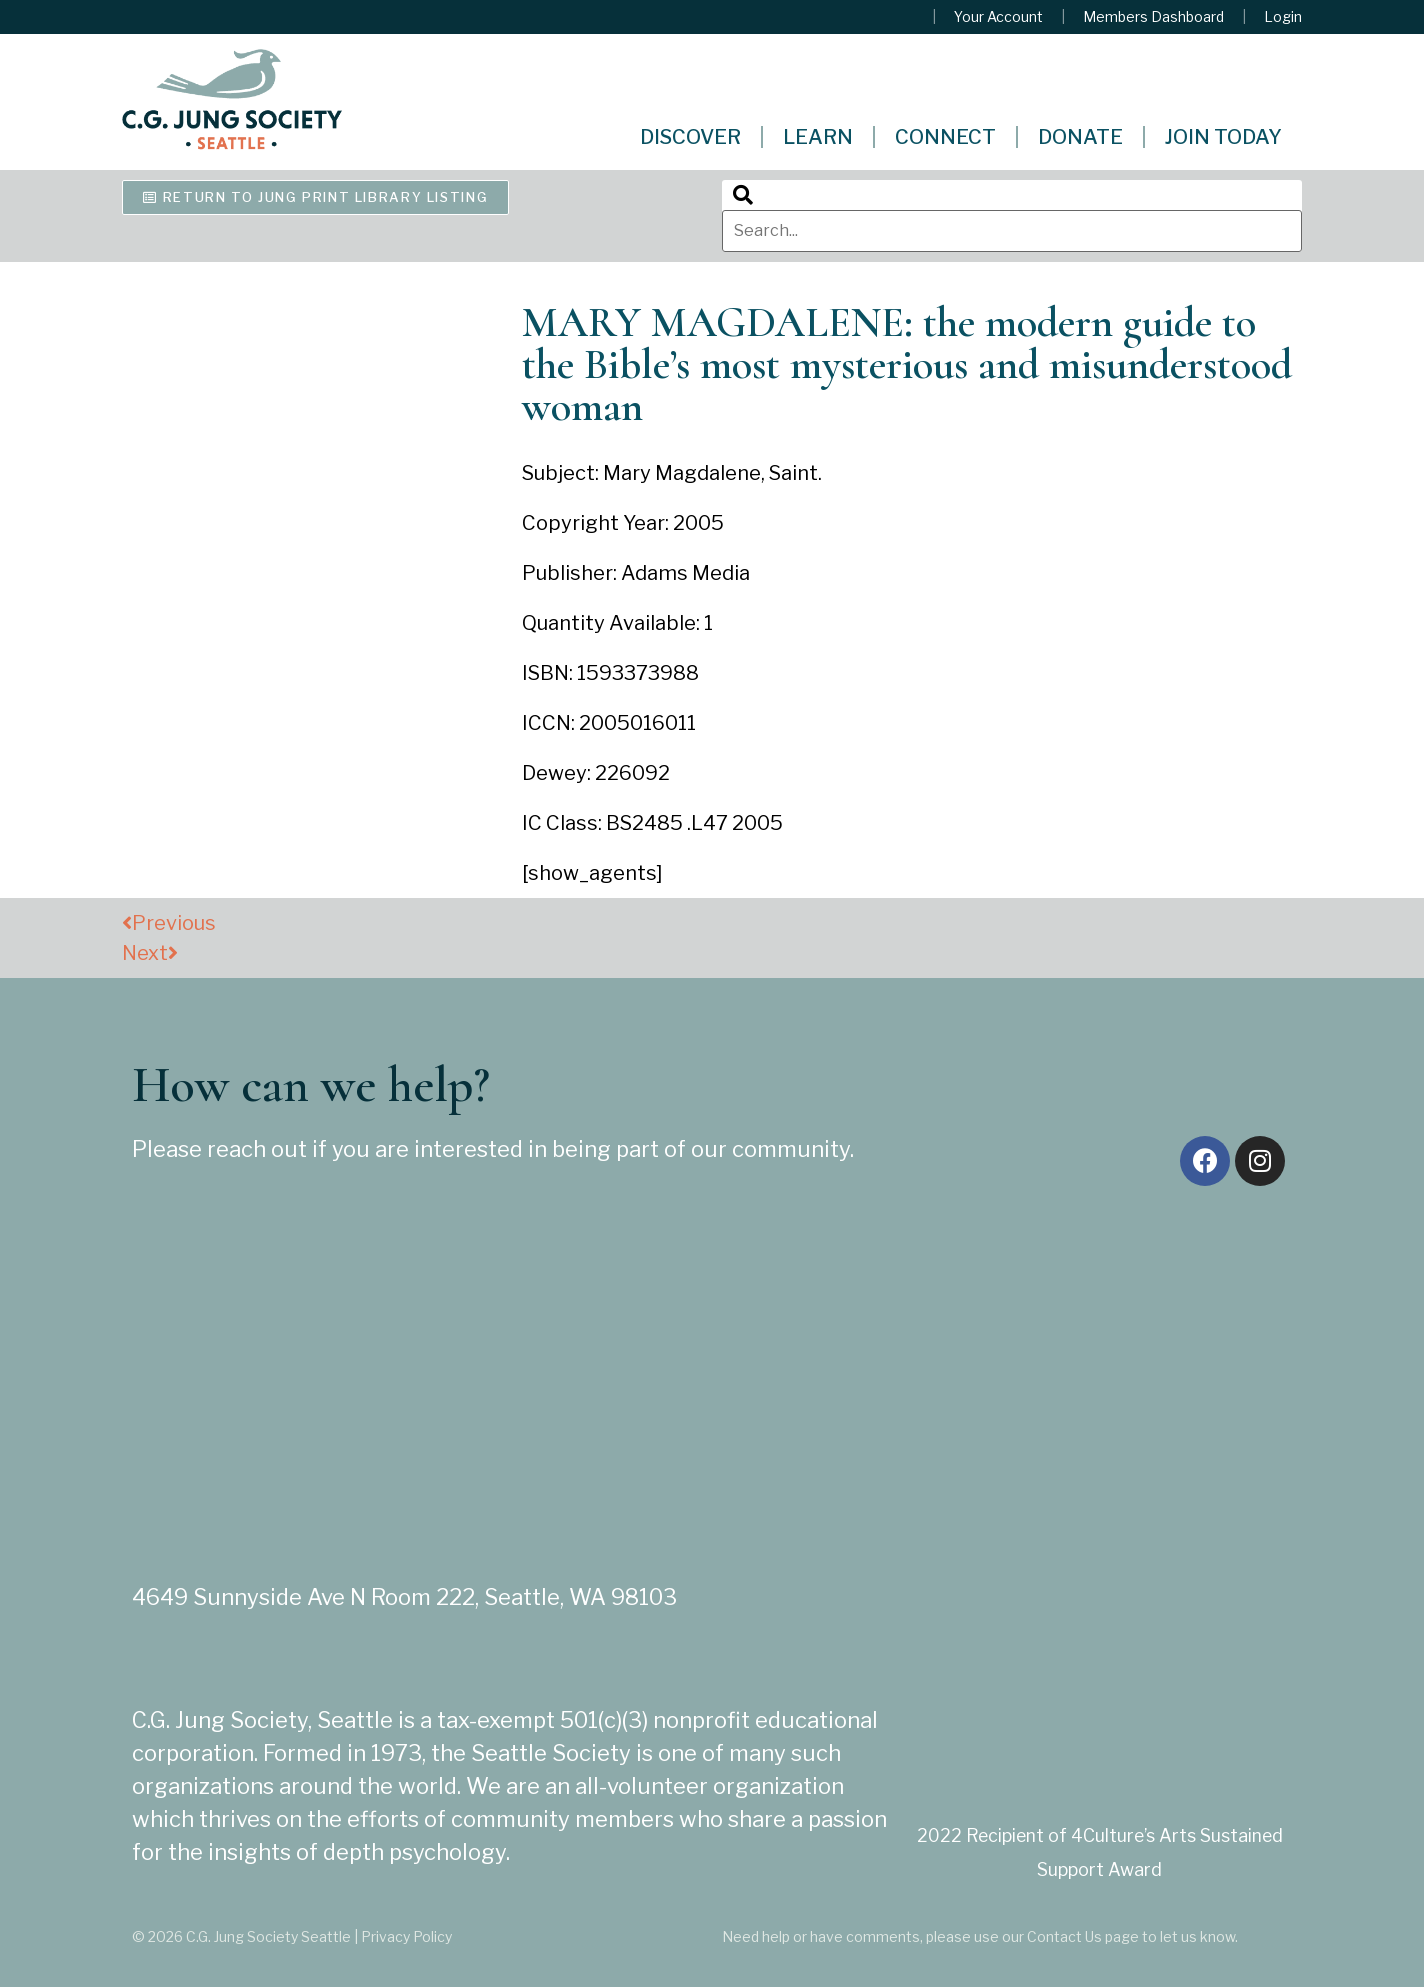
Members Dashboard (1153, 17)
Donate (1080, 137)
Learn (818, 137)
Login (1283, 17)
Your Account (998, 17)
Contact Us (1064, 1936)
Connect (945, 137)
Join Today (1223, 137)
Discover (690, 137)
